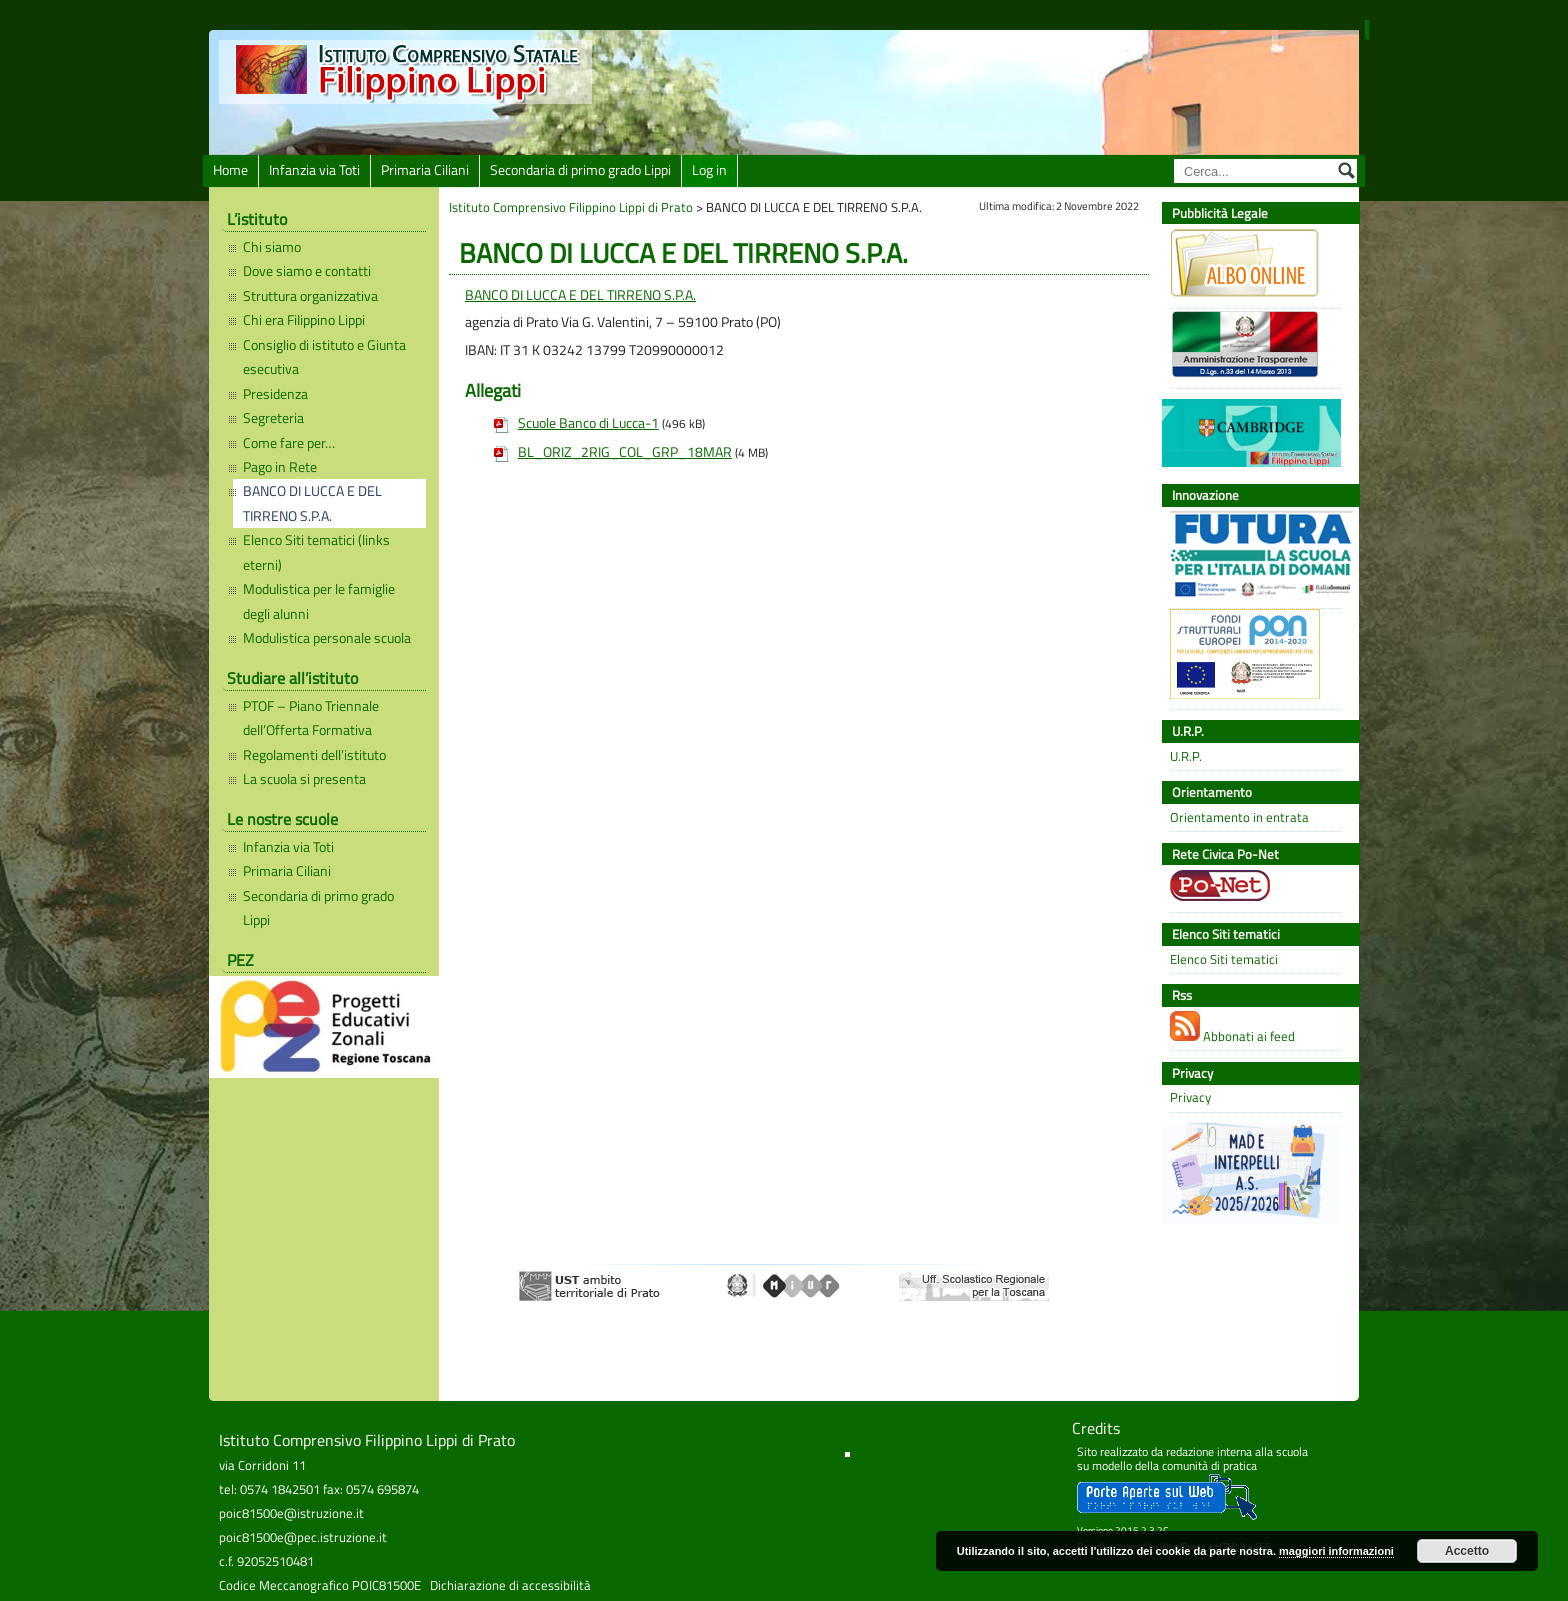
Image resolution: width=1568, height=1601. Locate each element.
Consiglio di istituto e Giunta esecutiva (324, 357)
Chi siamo (272, 247)
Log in (709, 170)
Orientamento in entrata (1239, 817)
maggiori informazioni (1336, 1551)
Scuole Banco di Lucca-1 (588, 423)
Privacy (1190, 1097)
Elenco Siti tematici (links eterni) (316, 552)
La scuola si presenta (304, 779)
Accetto (1467, 1551)
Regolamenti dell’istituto (314, 755)
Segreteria (273, 418)
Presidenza (275, 394)
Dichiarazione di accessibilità (510, 1585)
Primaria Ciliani (425, 170)
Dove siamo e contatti (307, 271)
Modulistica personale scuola (327, 638)
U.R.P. (1186, 756)
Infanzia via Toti (314, 170)
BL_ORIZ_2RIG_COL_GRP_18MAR (625, 452)
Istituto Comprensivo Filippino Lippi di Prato (571, 207)
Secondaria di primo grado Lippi (580, 170)
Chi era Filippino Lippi (304, 320)
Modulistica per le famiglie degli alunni (319, 601)
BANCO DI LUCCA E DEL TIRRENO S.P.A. (312, 503)
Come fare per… (289, 443)
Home (230, 170)
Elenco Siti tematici (1224, 959)
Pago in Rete (280, 467)
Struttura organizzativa (310, 296)
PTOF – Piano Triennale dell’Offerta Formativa (311, 718)
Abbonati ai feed (1232, 1028)
